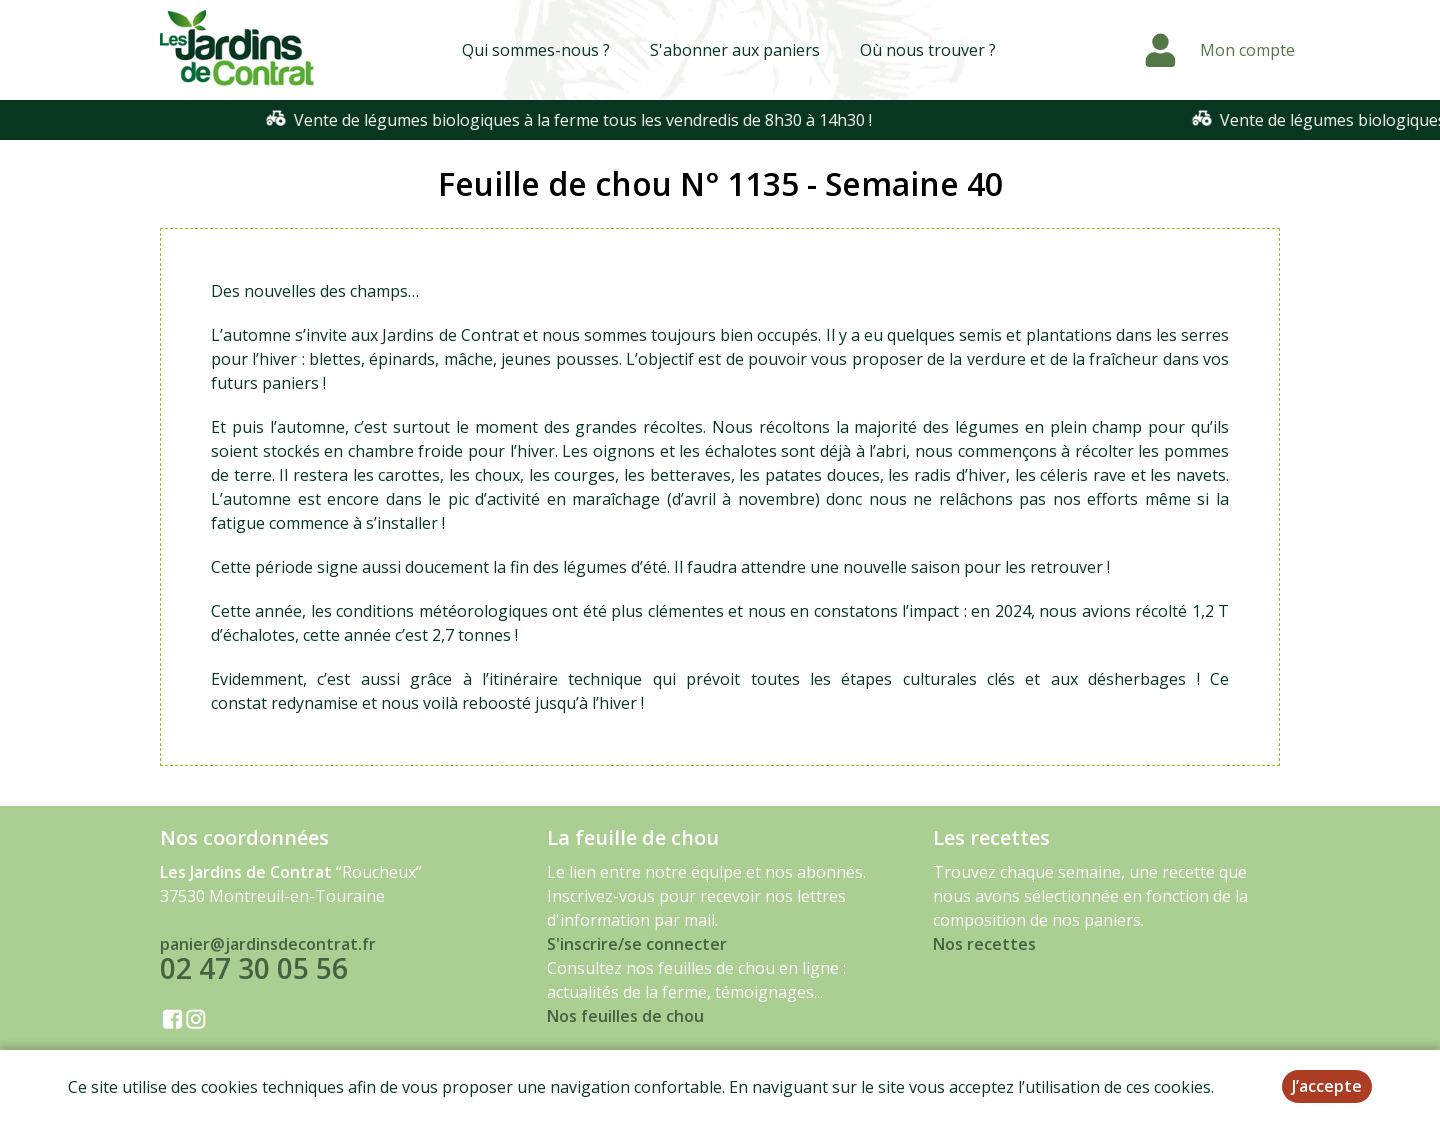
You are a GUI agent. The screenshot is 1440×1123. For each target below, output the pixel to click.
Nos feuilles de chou (625, 1016)
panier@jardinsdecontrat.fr (268, 944)
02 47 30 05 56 (254, 968)
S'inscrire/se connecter (637, 944)
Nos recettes (984, 944)
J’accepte (1327, 1086)
